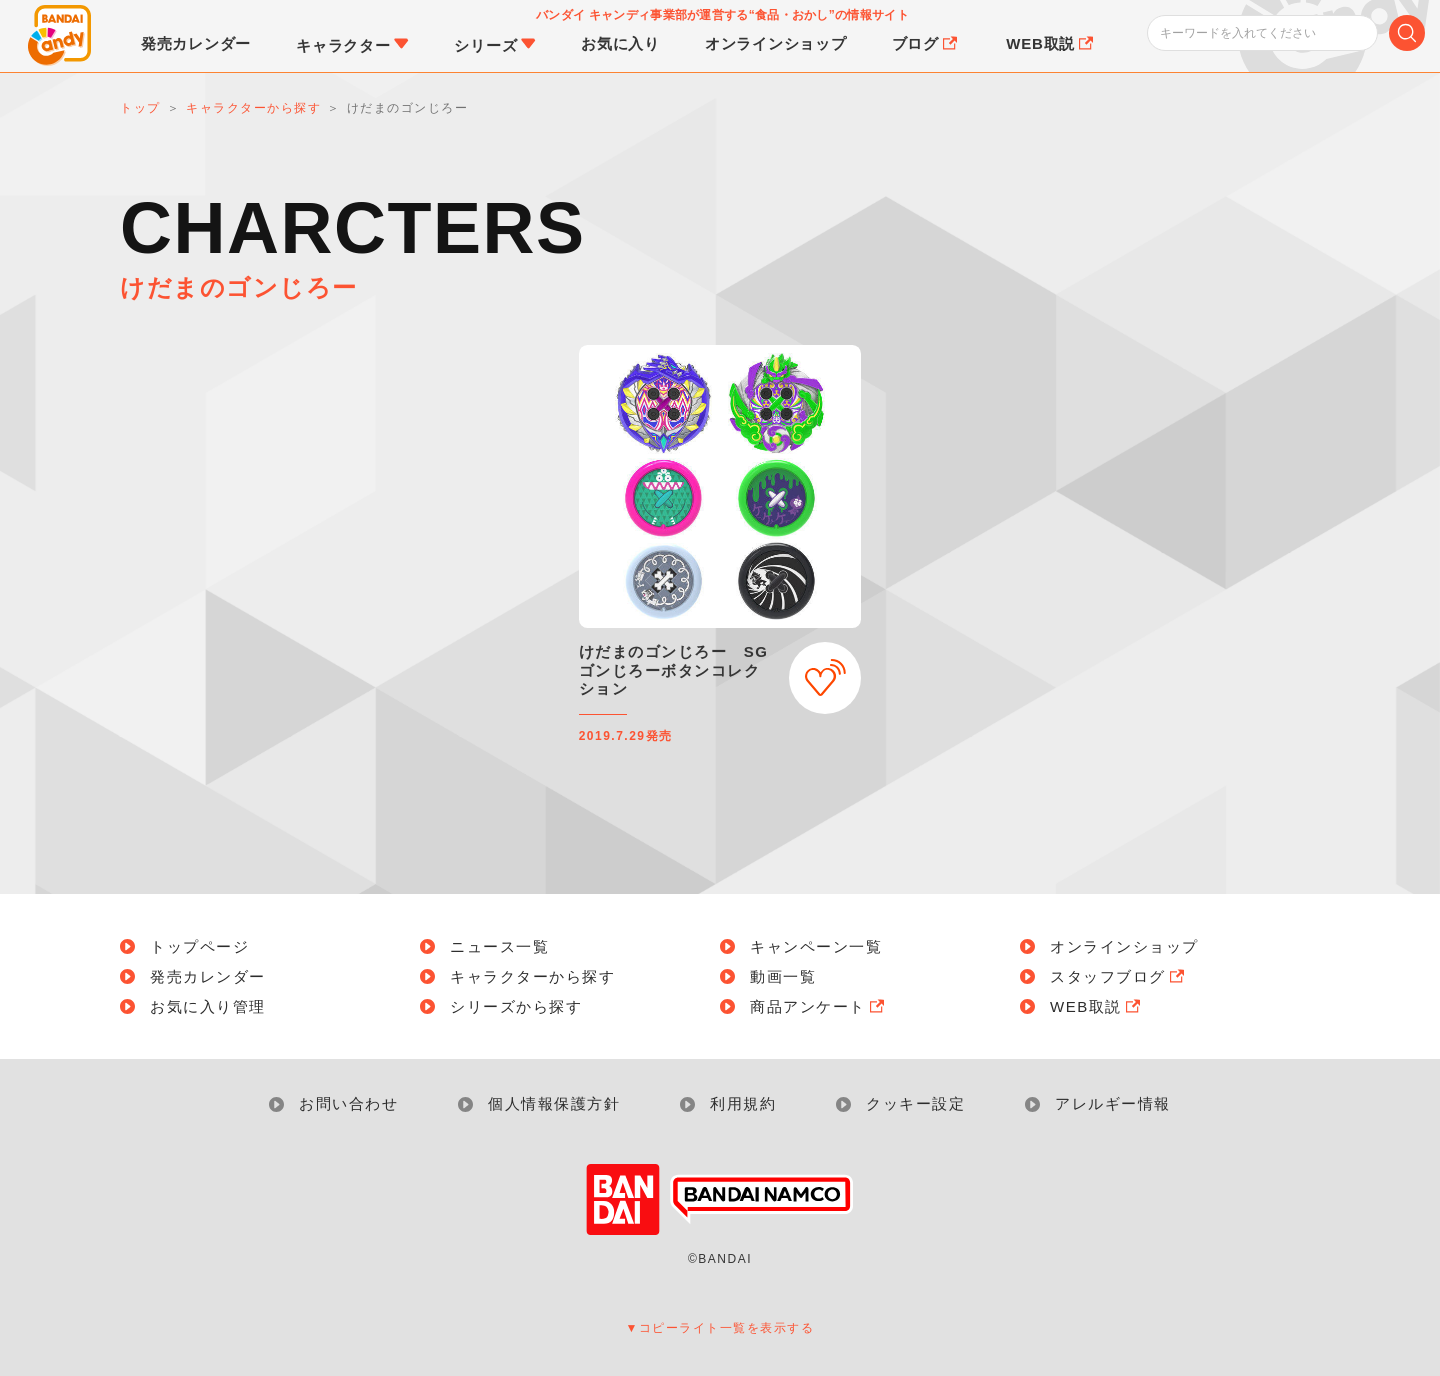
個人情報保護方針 (554, 1103)
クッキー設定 (915, 1103)
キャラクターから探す (532, 976)
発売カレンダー (208, 976)
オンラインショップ (1124, 946)
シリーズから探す (516, 1006)
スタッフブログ (1119, 976)
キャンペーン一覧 (816, 946)
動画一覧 (783, 976)
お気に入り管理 (208, 1006)
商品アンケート (819, 1006)
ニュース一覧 (499, 946)
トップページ (199, 946)
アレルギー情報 (1113, 1103)
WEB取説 (1097, 1006)
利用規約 (743, 1103)
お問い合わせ (348, 1103)
